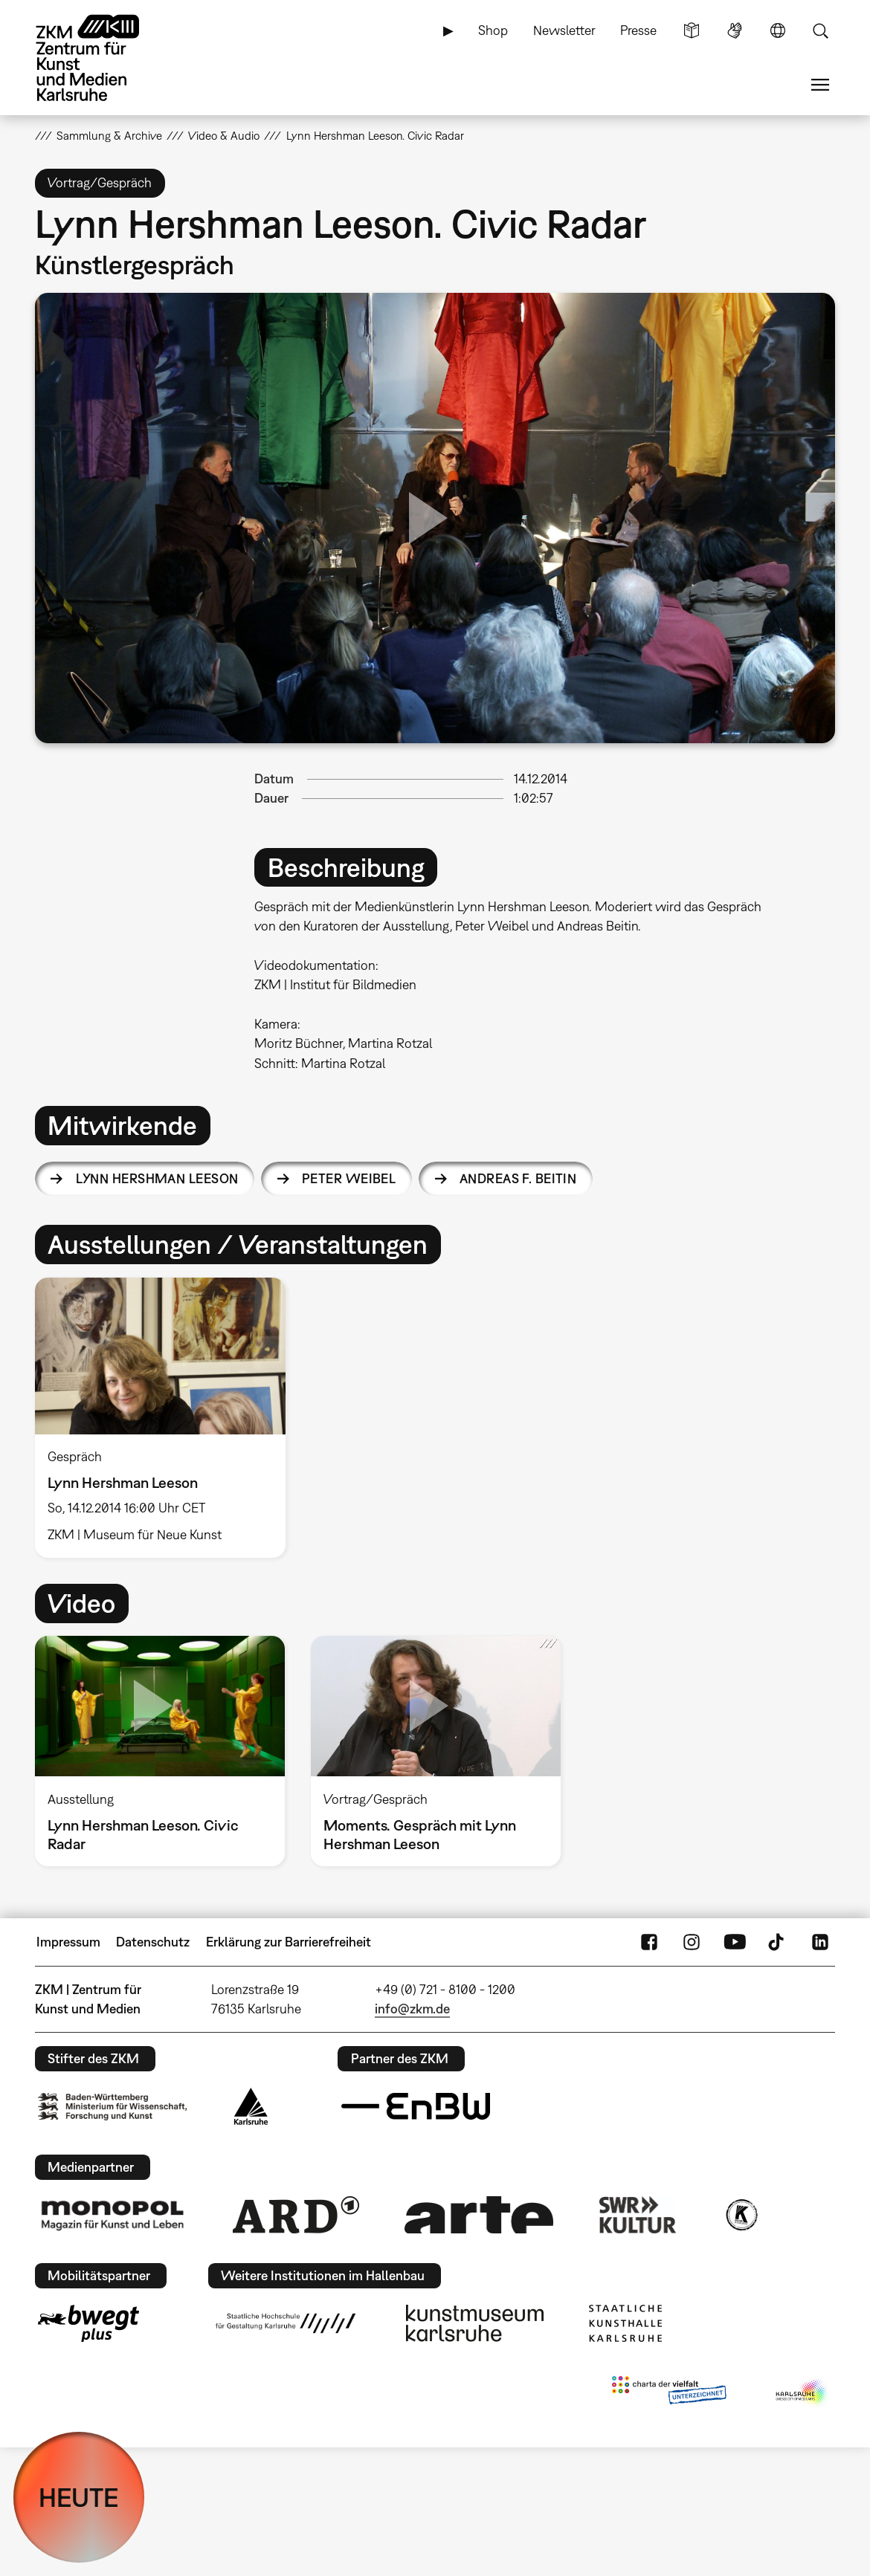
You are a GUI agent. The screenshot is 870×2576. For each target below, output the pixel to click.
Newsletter (564, 30)
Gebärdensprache (735, 30)
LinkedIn (820, 1942)
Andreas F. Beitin (518, 1178)
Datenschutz (153, 1941)
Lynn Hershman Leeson (157, 1178)
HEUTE (79, 2497)
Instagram (691, 1942)
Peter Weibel (349, 1178)
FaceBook (649, 1942)
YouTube (735, 1942)
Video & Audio (224, 135)
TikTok (778, 1942)
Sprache (778, 30)
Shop (493, 30)
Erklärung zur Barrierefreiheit (288, 1941)
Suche (820, 30)
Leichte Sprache (691, 30)
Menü (820, 85)
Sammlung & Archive (109, 135)
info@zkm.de (412, 2008)
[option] (167, 1418)
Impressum (68, 1941)
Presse (638, 30)
